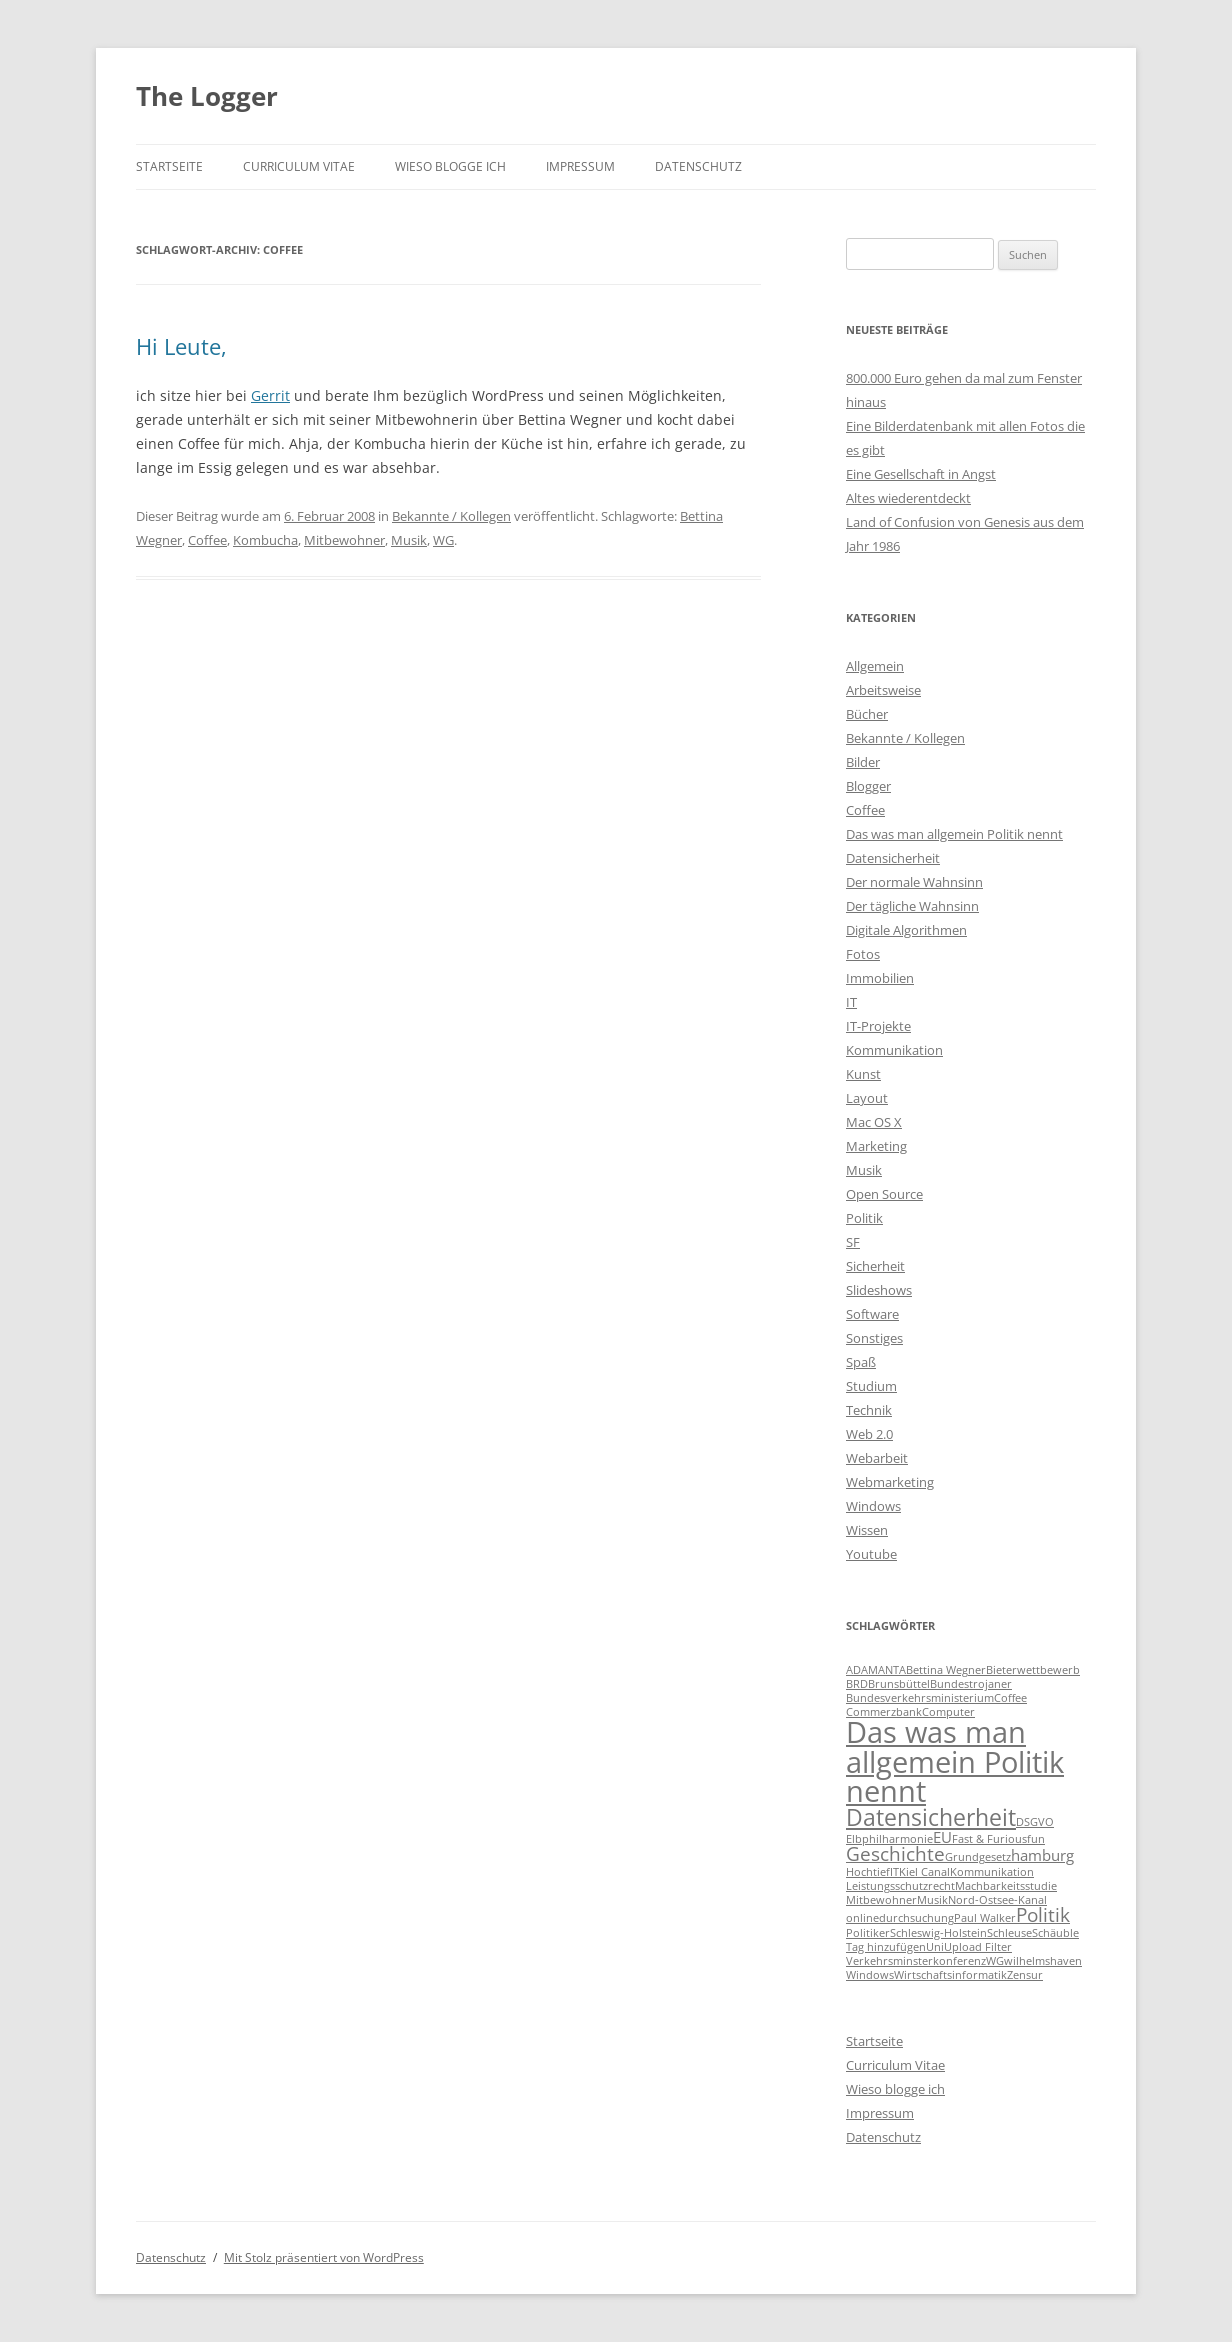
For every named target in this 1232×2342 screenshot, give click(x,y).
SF (853, 1242)
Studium (871, 1386)
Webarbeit (877, 1458)
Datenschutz (698, 166)
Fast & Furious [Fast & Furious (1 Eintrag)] (989, 1839)
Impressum (580, 166)
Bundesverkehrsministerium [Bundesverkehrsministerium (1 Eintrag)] (920, 1698)
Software (872, 1314)
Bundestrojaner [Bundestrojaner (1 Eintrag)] (971, 1684)
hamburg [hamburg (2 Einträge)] (1042, 1855)
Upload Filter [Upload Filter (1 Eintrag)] (978, 1947)
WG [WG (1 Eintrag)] (995, 1961)
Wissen (867, 1530)
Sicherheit (875, 1266)
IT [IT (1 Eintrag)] (894, 1872)
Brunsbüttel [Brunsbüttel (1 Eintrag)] (899, 1684)
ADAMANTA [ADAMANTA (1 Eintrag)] (876, 1670)
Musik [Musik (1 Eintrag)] (932, 1900)
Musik (409, 540)
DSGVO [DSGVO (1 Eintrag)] (1035, 1822)
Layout (867, 1098)
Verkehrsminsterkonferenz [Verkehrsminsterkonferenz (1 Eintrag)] (916, 1961)
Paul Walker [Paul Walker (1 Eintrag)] (985, 1918)
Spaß (861, 1362)
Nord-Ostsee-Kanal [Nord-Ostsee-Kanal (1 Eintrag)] (997, 1900)
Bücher (867, 714)
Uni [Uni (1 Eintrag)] (935, 1947)
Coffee (207, 540)
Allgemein (875, 666)
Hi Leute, (181, 346)
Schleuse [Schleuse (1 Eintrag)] (1009, 1933)
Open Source (884, 1194)
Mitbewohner (344, 540)
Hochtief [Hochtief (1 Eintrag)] (868, 1872)
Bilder (863, 762)
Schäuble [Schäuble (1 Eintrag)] (1055, 1933)
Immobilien (880, 978)
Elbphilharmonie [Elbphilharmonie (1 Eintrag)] (889, 1839)
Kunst (863, 1074)
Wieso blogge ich (450, 166)
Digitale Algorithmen (906, 930)
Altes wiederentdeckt (908, 498)
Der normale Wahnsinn (914, 882)
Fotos (863, 954)
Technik (869, 1410)
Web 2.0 (869, 1434)
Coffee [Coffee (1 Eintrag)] (1010, 1698)
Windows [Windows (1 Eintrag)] (870, 1975)
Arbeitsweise (883, 690)
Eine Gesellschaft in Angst (921, 474)
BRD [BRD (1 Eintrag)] (857, 1684)
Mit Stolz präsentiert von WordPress (324, 2257)
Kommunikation (894, 1050)
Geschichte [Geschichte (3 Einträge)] (895, 1853)
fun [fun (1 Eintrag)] (1036, 1839)
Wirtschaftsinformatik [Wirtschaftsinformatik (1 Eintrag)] (950, 1975)
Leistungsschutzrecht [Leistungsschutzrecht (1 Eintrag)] (900, 1886)
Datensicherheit (893, 858)
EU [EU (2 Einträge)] (942, 1837)
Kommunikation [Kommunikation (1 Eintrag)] (992, 1872)
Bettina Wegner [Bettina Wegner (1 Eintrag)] (946, 1670)
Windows (873, 1506)
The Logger (207, 96)
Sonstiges (874, 1338)
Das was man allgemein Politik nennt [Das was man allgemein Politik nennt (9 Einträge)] (955, 1761)
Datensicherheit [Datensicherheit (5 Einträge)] (931, 1817)
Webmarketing (890, 1482)
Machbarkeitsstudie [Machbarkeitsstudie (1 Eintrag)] (1006, 1886)
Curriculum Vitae (299, 166)
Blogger (868, 786)
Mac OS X (874, 1122)
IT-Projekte (878, 1026)
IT (851, 1002)
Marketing (876, 1146)
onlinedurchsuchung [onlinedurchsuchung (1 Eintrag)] (900, 1918)
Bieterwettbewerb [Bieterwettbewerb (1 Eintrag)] (1033, 1670)
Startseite (169, 166)
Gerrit (270, 395)
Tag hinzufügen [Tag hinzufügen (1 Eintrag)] (886, 1947)
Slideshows (879, 1290)
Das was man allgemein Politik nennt (954, 834)
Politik (864, 1218)
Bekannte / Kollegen (451, 516)
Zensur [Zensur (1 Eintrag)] (1025, 1975)
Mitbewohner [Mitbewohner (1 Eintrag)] (881, 1900)
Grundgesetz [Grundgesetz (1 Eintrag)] (978, 1857)
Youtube (871, 1554)
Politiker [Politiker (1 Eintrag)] (868, 1933)
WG (443, 540)
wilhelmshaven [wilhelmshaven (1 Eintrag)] (1043, 1961)
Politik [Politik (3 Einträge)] (1043, 1914)
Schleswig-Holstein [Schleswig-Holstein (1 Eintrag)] (938, 1933)
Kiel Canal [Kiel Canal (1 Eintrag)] (924, 1872)
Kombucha (265, 540)
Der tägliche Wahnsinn (912, 906)
